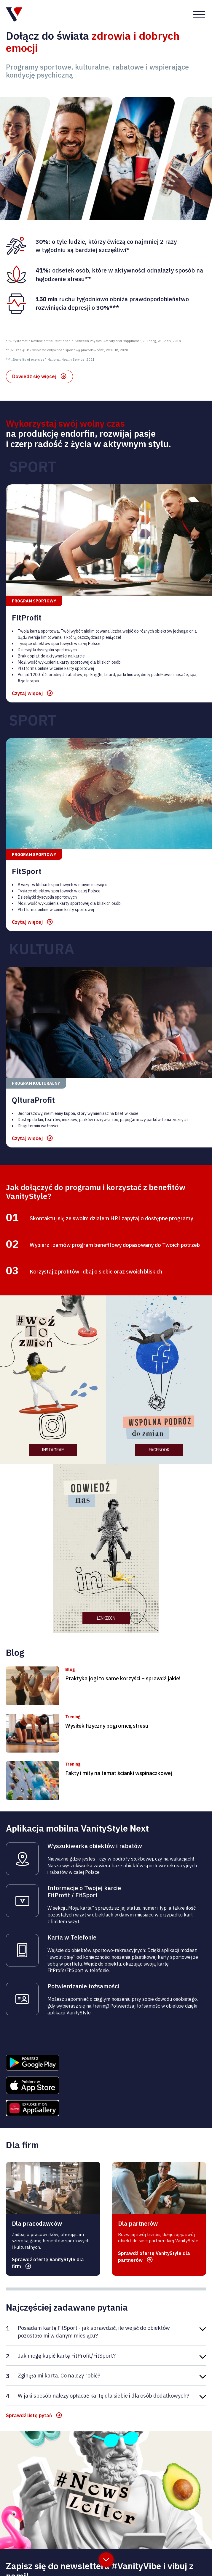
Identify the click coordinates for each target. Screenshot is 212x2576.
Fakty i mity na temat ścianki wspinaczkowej (118, 1651)
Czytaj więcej (27, 571)
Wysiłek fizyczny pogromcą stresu (106, 1603)
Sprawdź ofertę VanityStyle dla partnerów (154, 2134)
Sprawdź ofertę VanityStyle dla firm (48, 2140)
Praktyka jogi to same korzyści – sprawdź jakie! (122, 1556)
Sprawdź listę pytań (29, 2293)
